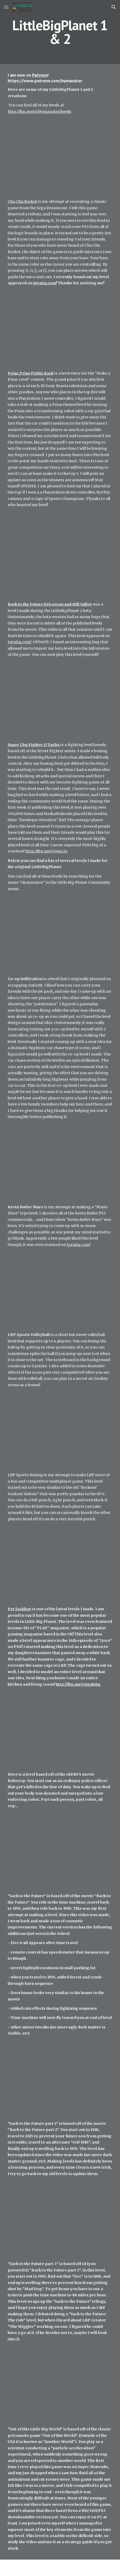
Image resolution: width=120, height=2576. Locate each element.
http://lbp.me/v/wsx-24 (46, 851)
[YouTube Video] (60, 156)
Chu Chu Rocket (22, 201)
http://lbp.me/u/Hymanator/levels (39, 111)
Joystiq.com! (19, 642)
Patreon (40, 75)
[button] (6, 7)
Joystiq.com (78, 1244)
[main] (60, 32)
